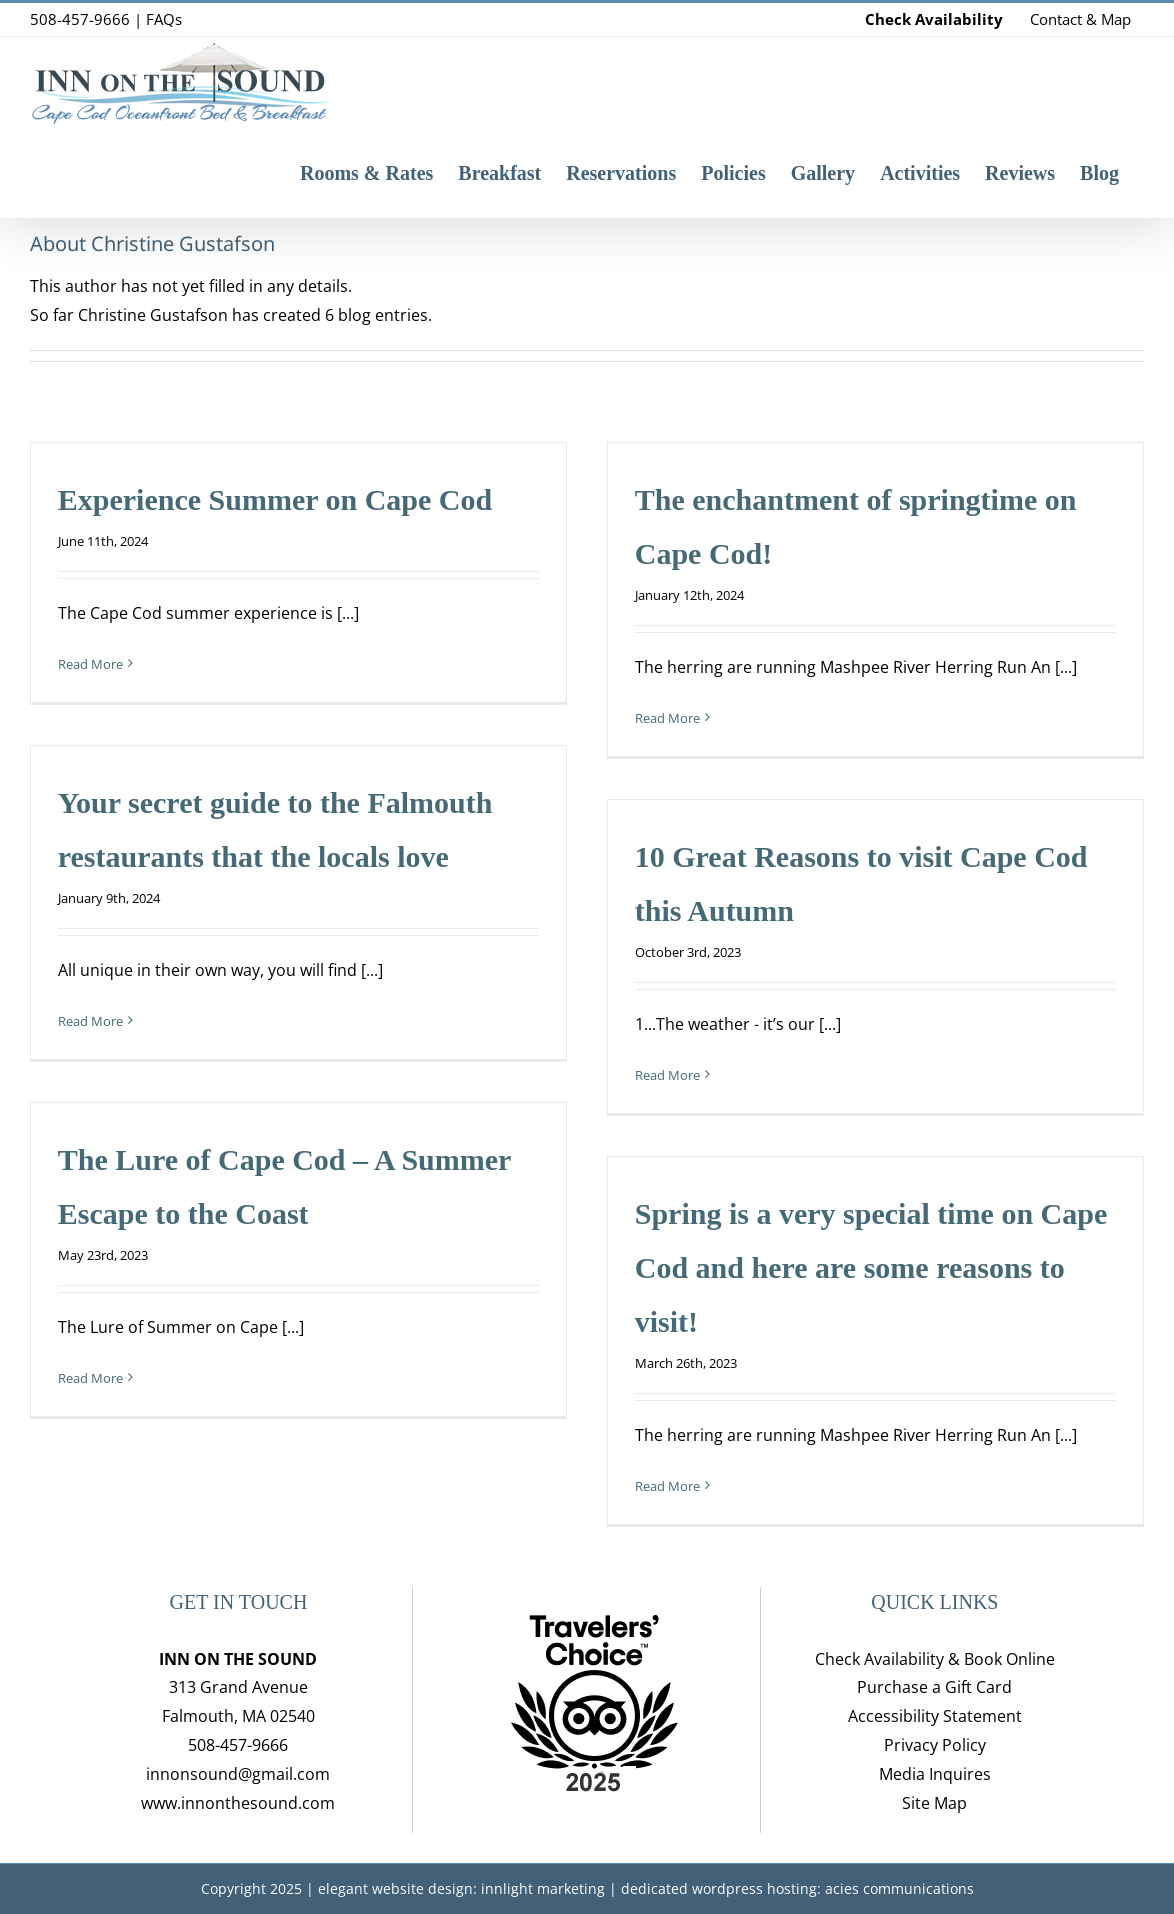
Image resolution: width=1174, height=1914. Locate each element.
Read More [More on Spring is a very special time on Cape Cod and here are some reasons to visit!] (667, 1486)
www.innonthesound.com (238, 1803)
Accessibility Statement (935, 1716)
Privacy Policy (935, 1745)
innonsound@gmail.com (238, 1774)
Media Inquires (935, 1774)
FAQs (164, 19)
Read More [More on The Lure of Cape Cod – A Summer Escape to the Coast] (90, 1378)
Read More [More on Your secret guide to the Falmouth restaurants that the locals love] (90, 1021)
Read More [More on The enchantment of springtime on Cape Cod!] (667, 718)
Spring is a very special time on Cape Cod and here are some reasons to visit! (871, 1267)
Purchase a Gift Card (934, 1687)
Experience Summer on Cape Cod (275, 499)
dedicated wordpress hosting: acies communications (797, 1888)
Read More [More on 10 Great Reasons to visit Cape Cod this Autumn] (667, 1075)
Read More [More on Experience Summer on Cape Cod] (90, 664)
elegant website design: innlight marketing (461, 1888)
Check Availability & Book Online (935, 1659)
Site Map (934, 1803)
